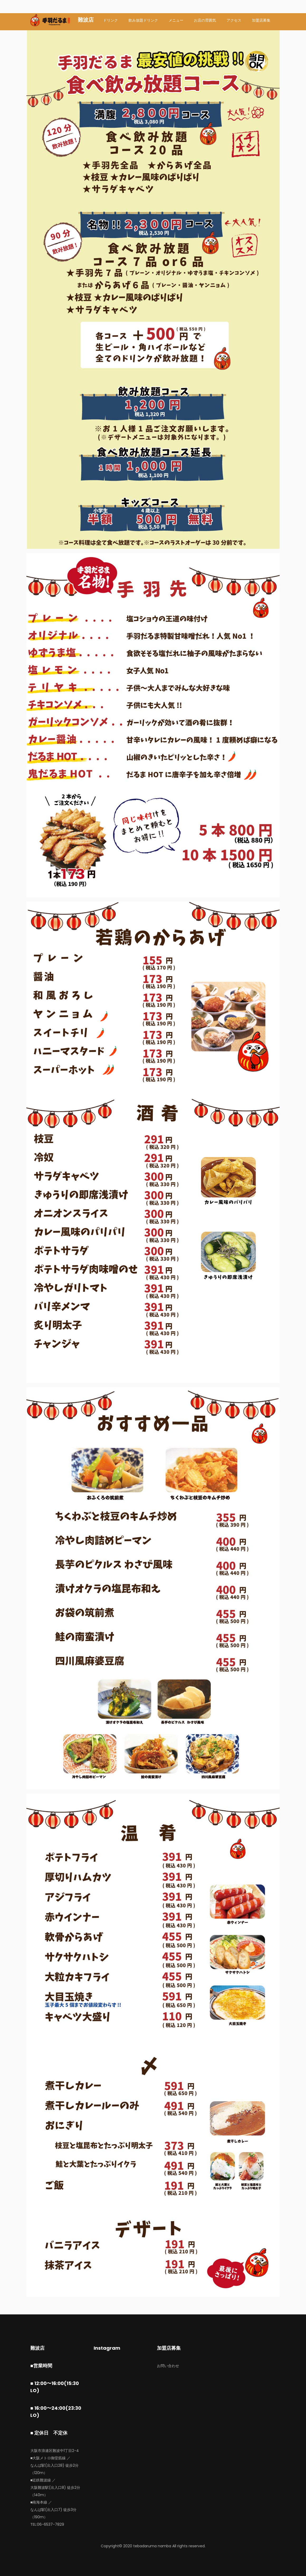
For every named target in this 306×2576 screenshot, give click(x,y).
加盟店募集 (261, 20)
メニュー (176, 20)
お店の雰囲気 (205, 20)
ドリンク (110, 20)
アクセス (234, 20)
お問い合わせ (168, 2365)
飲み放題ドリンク (143, 20)
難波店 (86, 20)
